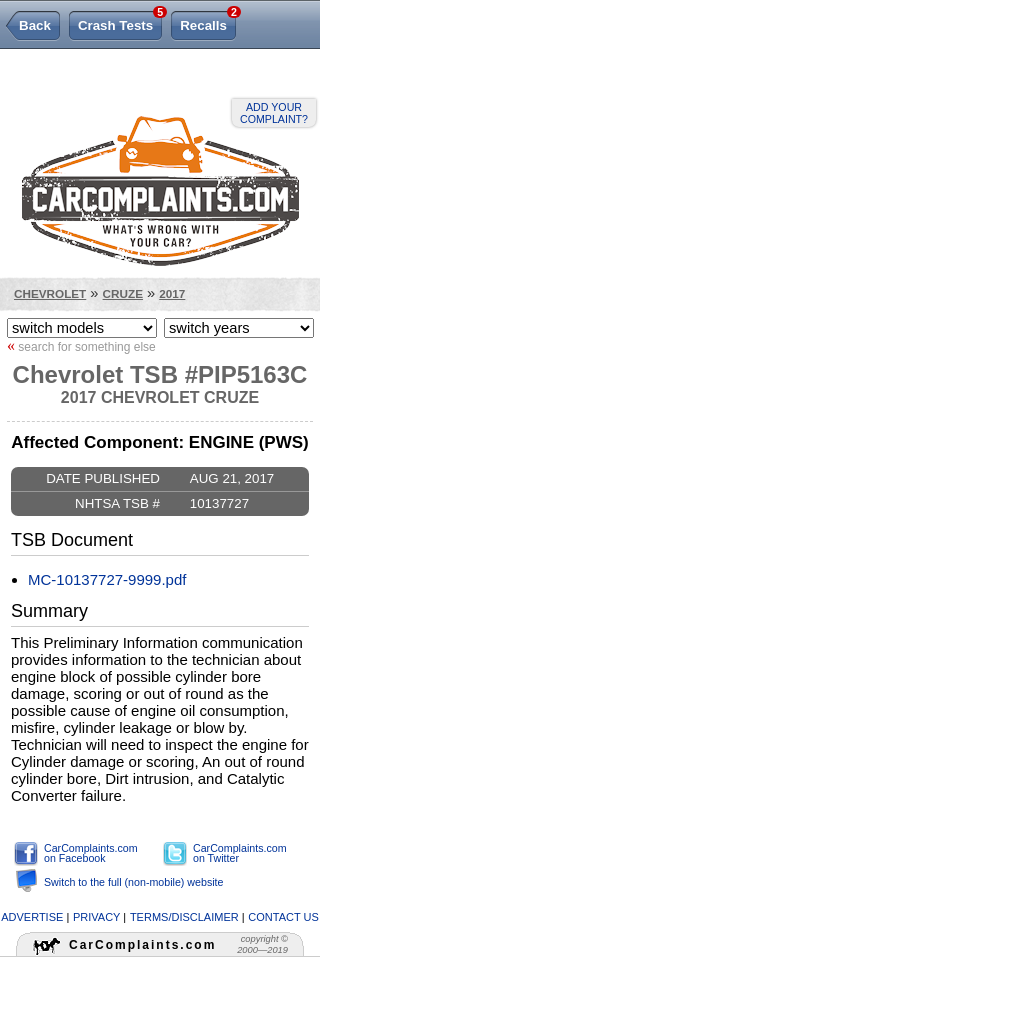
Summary (49, 611)
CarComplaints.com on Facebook (91, 853)
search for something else (81, 346)
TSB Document (72, 540)
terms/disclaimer (184, 917)
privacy (96, 917)
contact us (283, 917)
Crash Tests (120, 22)
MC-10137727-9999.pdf (107, 579)
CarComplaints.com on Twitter (240, 853)
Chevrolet (50, 293)
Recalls (208, 22)
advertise (32, 917)
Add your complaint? (274, 113)
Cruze (123, 293)
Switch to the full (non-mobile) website (133, 882)
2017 (172, 293)
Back (35, 25)
